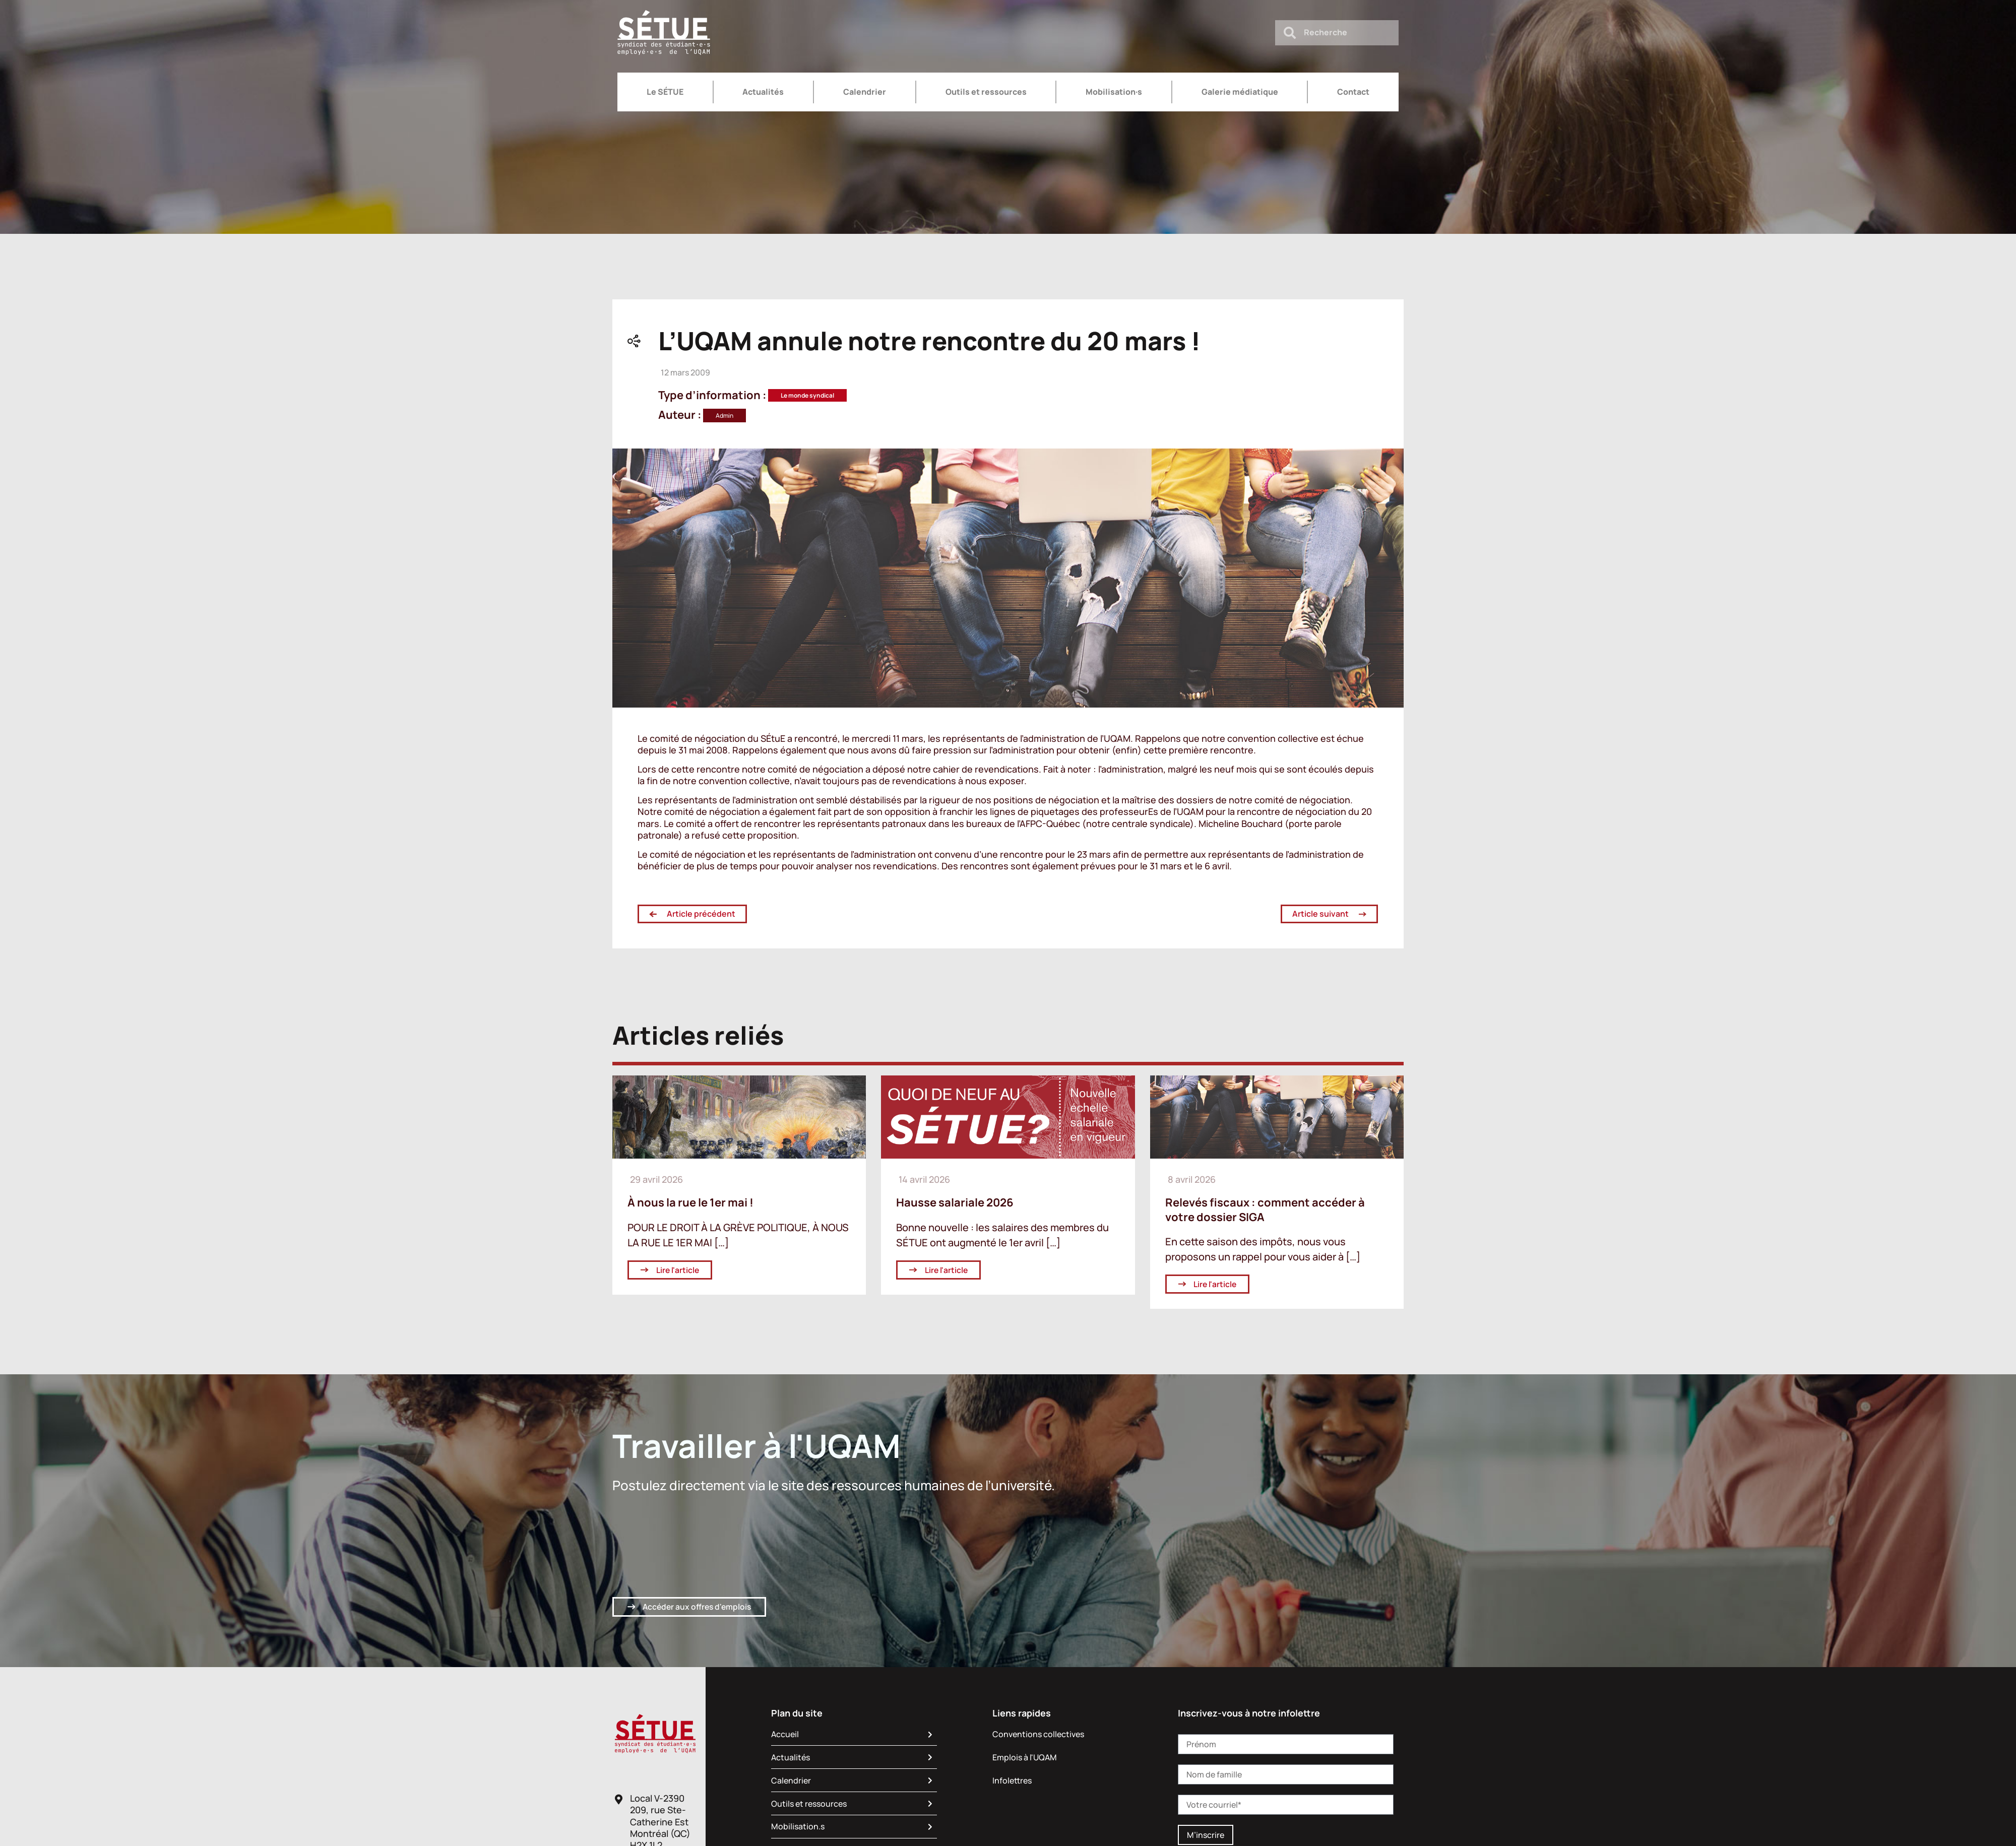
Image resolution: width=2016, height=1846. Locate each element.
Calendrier (864, 91)
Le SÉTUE (665, 91)
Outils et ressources (986, 91)
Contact (1353, 91)
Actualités (763, 91)
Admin (724, 415)
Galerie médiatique (1240, 91)
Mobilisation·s (1114, 91)
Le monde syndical (807, 395)
